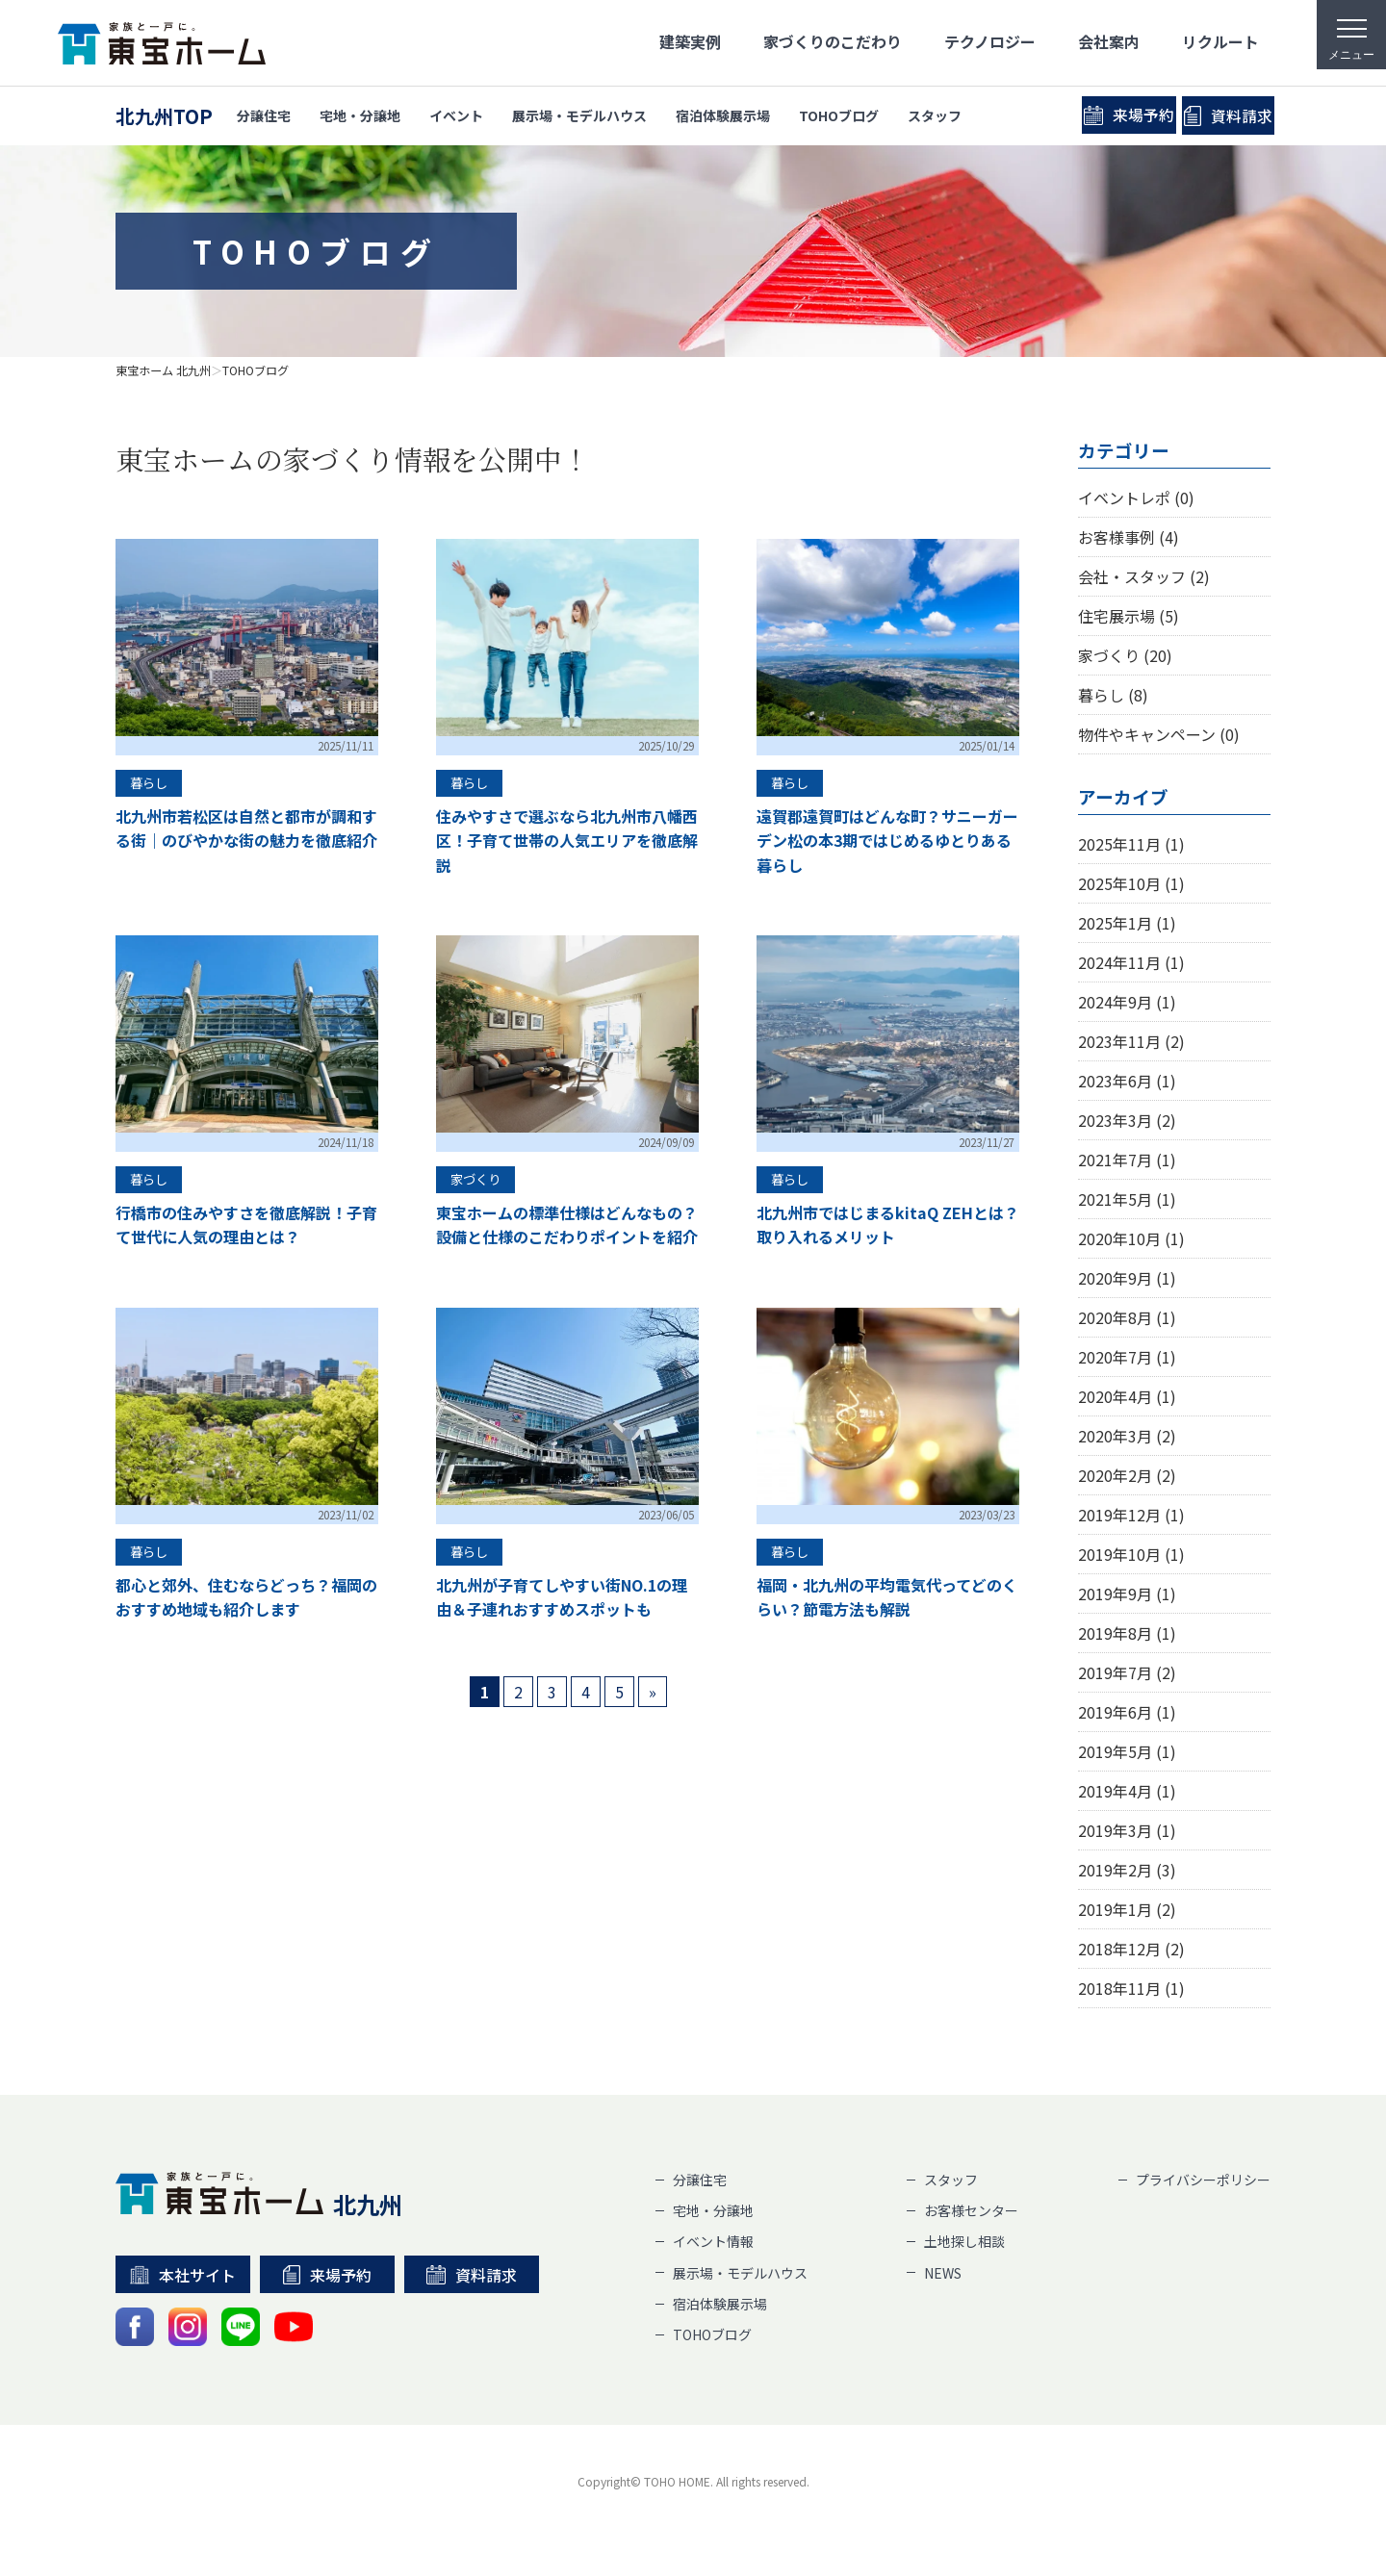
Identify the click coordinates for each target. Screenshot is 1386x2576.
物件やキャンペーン (1159, 734)
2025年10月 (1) (1131, 883)
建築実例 (690, 41)
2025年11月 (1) (1131, 843)
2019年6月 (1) (1127, 1711)
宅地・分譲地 (360, 115)
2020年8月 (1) (1127, 1317)
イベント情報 (713, 2241)
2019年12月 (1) (1131, 1514)
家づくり (1125, 655)
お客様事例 (1128, 536)
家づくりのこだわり (832, 41)
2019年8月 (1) (1127, 1633)
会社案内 (1109, 41)
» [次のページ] (652, 1691)
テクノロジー (990, 41)
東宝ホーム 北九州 (163, 370)
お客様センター (971, 2210)
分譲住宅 (264, 115)
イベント (456, 115)
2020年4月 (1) (1127, 1396)
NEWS (943, 2273)
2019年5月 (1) (1127, 1751)
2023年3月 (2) (1127, 1120)
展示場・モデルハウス (579, 115)
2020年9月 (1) (1127, 1277)
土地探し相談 (964, 2241)
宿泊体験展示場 (723, 115)
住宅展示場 (1128, 615)
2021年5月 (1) (1127, 1199)
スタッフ (935, 115)
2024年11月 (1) (1131, 962)
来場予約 (1066, 115)
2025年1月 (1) (1127, 922)
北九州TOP (164, 116)
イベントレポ (1136, 497)
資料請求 (1218, 116)
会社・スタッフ (1144, 576)
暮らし (1113, 694)
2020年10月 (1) (1131, 1238)
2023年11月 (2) (1131, 1041)
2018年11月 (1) (1131, 1988)
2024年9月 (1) (1127, 1001)
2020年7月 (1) (1127, 1356)
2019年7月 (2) (1127, 1672)
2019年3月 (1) (1127, 1830)
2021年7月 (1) (1127, 1159)
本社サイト (183, 2274)
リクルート (1220, 41)
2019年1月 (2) (1127, 1909)
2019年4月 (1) (1127, 1790)
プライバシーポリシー (1203, 2179)
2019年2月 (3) (1127, 1869)
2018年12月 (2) (1131, 1948)
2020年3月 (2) (1127, 1435)
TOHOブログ (839, 115)
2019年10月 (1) (1131, 1554)
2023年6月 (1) (1127, 1080)
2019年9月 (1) (1127, 1593)
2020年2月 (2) (1127, 1475)
